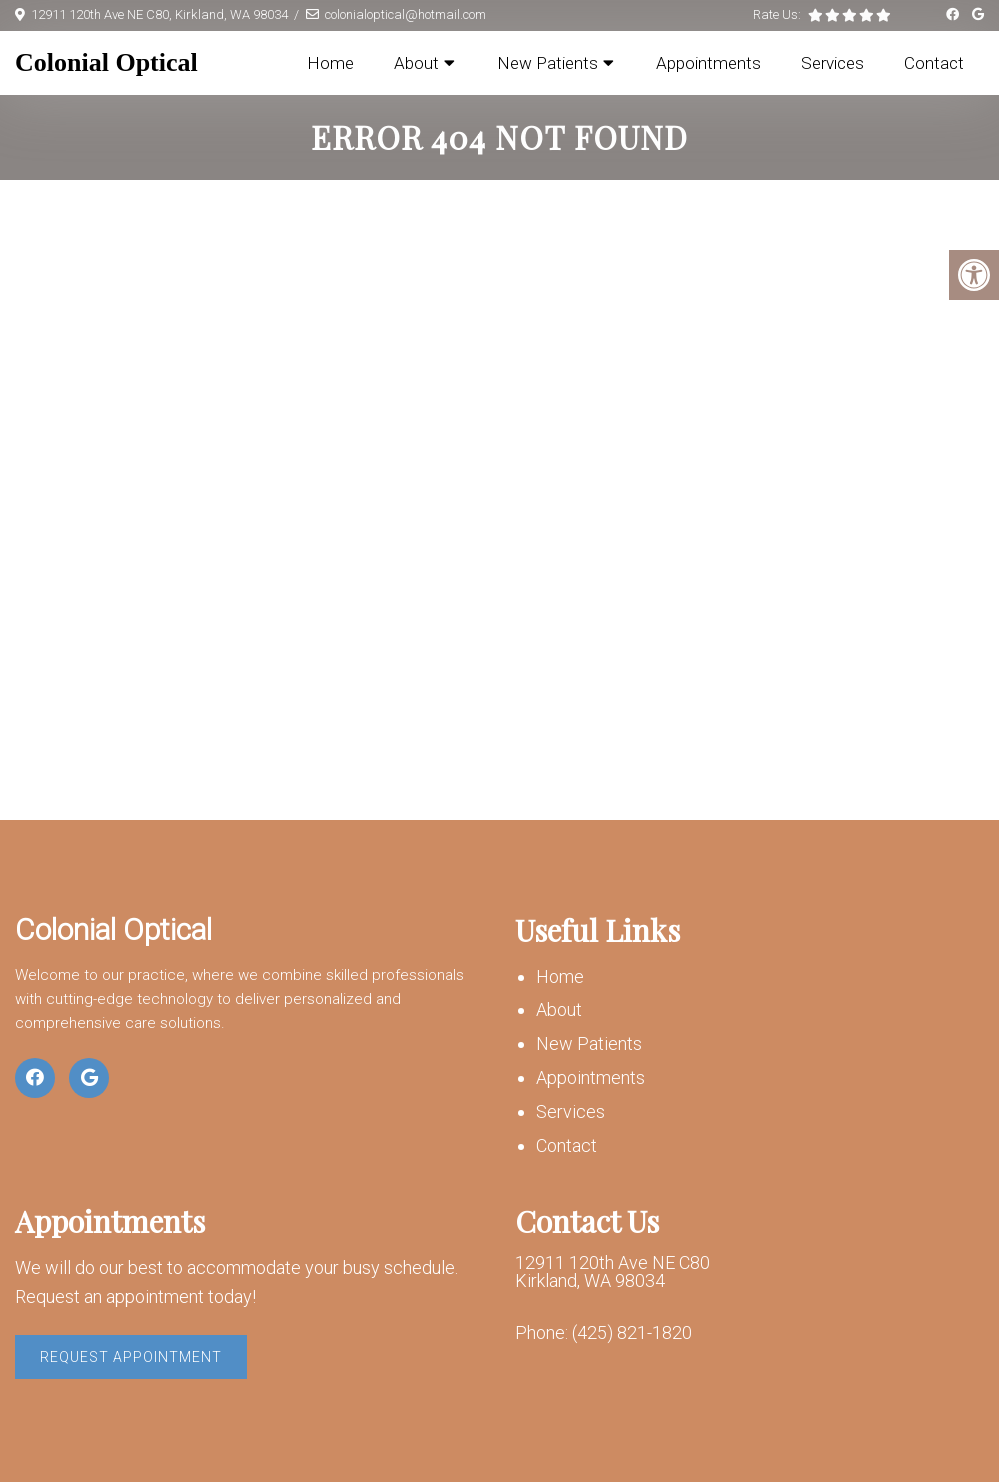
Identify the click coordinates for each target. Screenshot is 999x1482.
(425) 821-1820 (632, 1333)
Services (832, 63)
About (416, 63)
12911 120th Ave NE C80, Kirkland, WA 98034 (159, 14)
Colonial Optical (106, 63)
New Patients (547, 63)
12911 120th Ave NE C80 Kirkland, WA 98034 (612, 1272)
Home (330, 63)
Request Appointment (131, 1357)
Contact (934, 63)
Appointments (708, 63)
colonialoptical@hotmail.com (405, 14)
